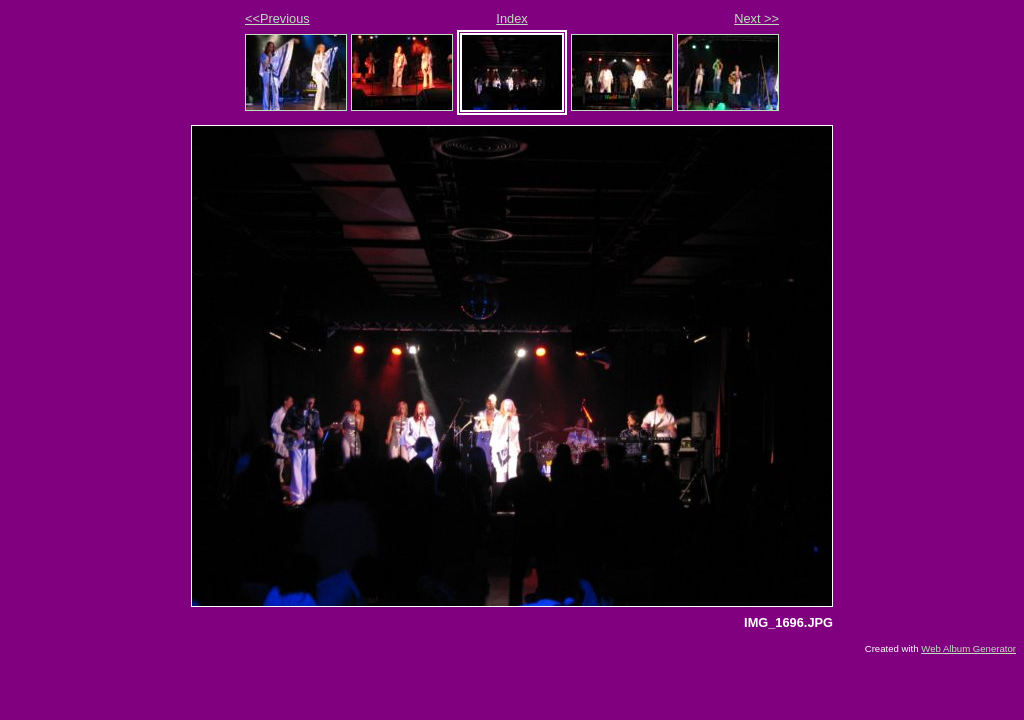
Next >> (756, 18)
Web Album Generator (968, 648)
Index (511, 18)
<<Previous (277, 18)
